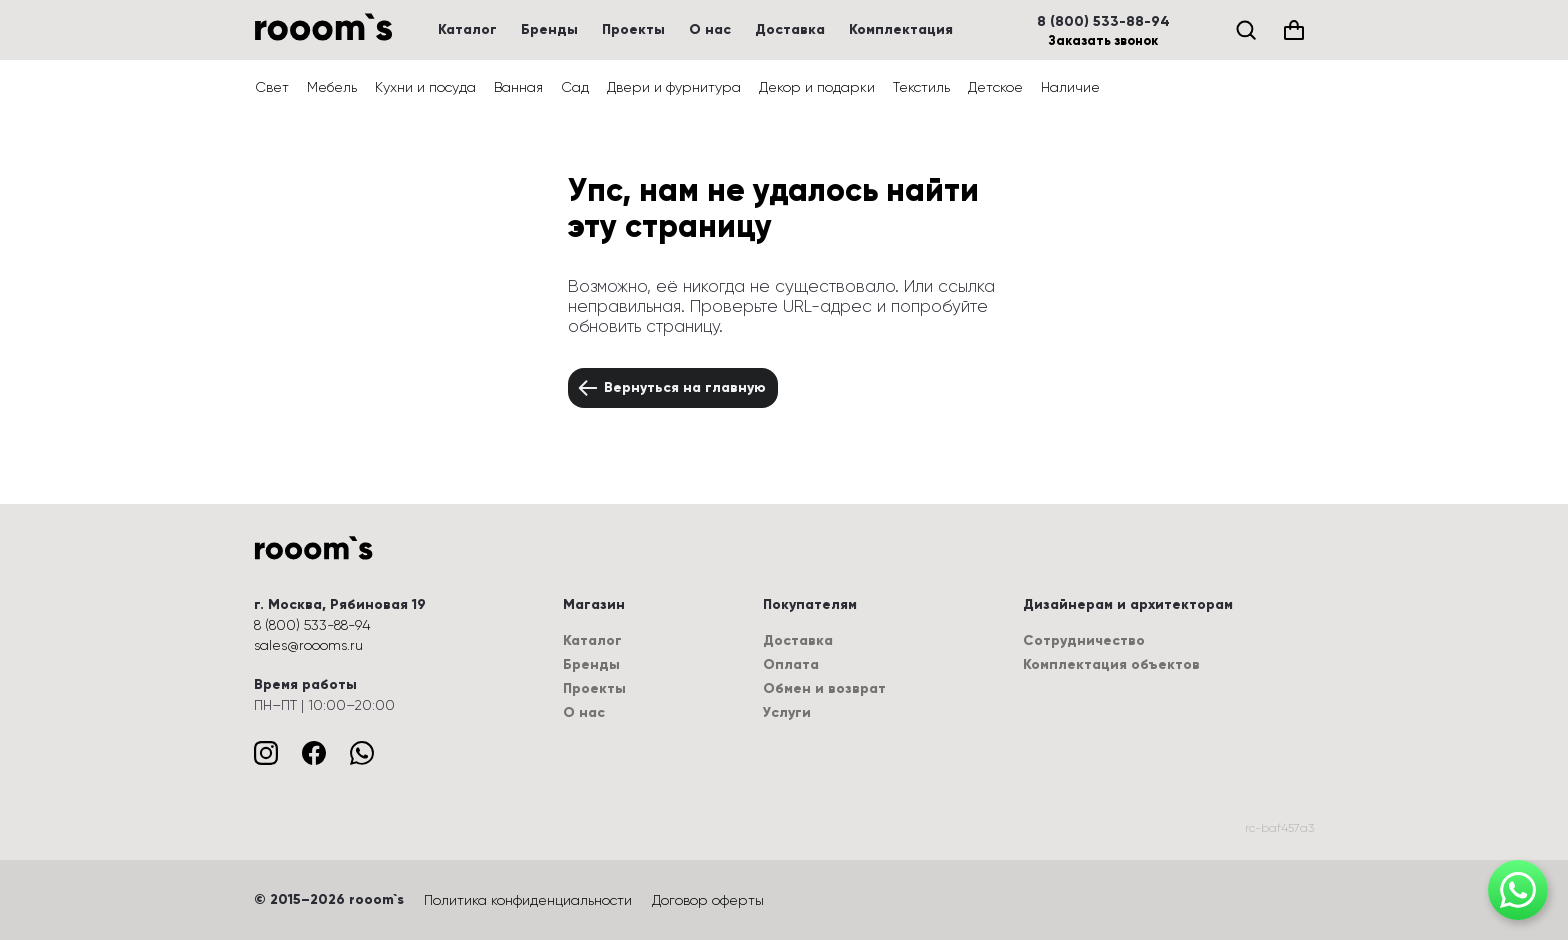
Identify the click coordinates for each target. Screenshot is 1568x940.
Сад (575, 87)
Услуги (787, 712)
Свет (272, 87)
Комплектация (901, 29)
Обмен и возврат (824, 688)
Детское (995, 87)
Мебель (332, 87)
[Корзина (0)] (1294, 30)
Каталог (467, 29)
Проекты (633, 29)
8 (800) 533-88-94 (1103, 22)
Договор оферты (708, 900)
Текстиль (921, 87)
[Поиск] (1246, 30)
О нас (710, 29)
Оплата (791, 664)
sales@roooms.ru (308, 645)
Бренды (549, 29)
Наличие (1070, 87)
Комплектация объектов (1111, 664)
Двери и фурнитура (674, 87)
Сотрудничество (1084, 640)
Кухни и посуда (425, 87)
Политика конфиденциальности (528, 900)
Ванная (518, 87)
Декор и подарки (817, 87)
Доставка (790, 29)
